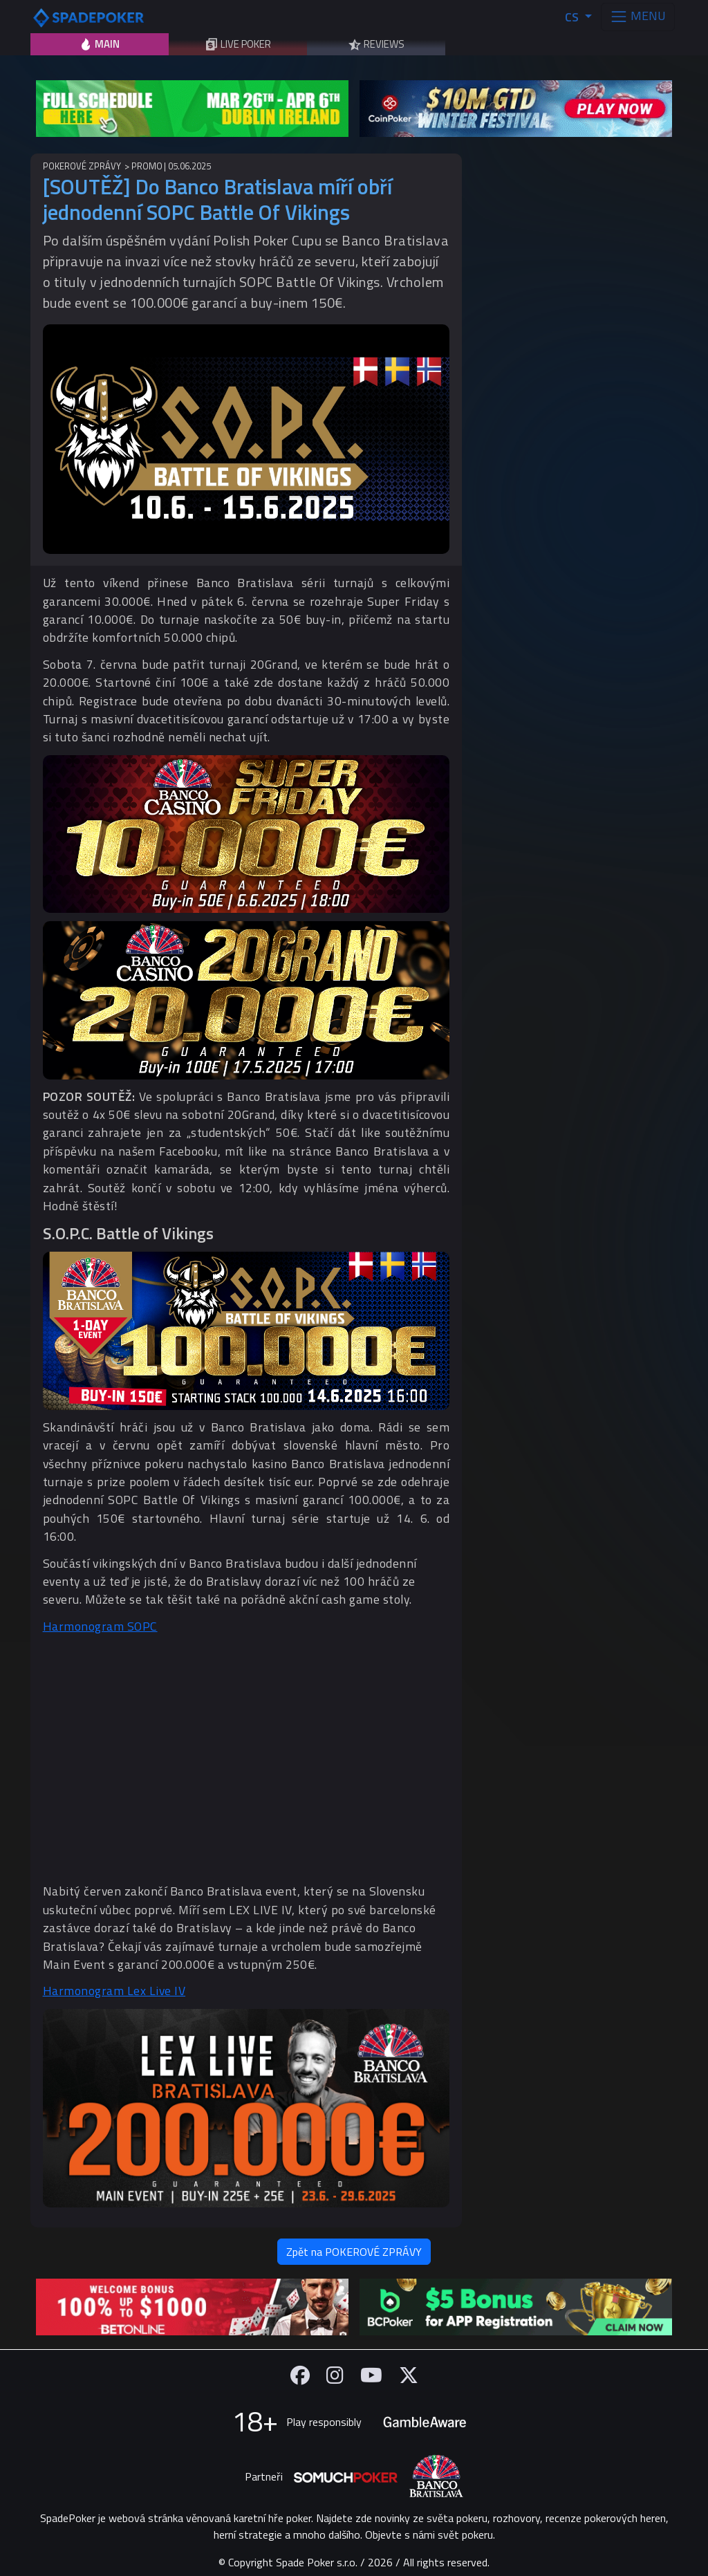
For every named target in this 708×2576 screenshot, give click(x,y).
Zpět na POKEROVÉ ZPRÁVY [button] (354, 2251)
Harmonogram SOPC (100, 1626)
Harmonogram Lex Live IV (114, 1990)
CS (573, 17)
